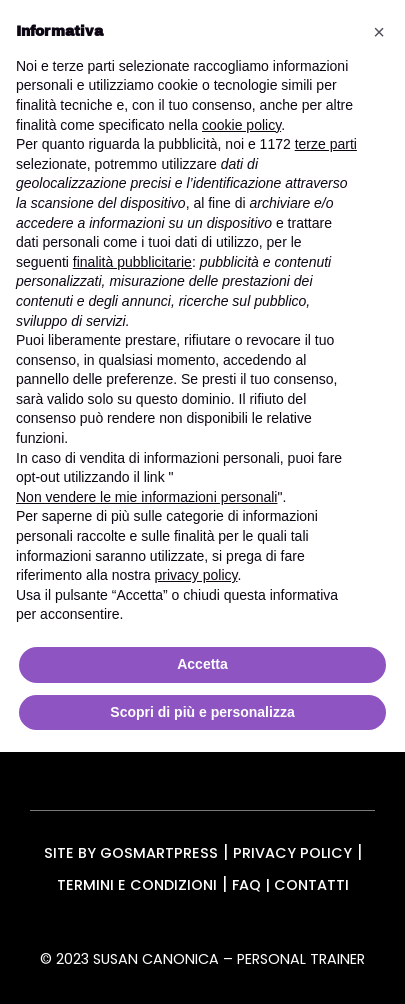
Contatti (311, 885)
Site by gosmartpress (131, 853)
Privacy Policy (292, 853)
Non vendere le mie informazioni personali (146, 497)
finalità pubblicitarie (132, 262)
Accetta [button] (202, 664)
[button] (379, 32)
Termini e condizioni (137, 885)
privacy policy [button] (196, 575)
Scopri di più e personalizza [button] (202, 712)
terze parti (326, 144)
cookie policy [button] (241, 125)
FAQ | (253, 885)
